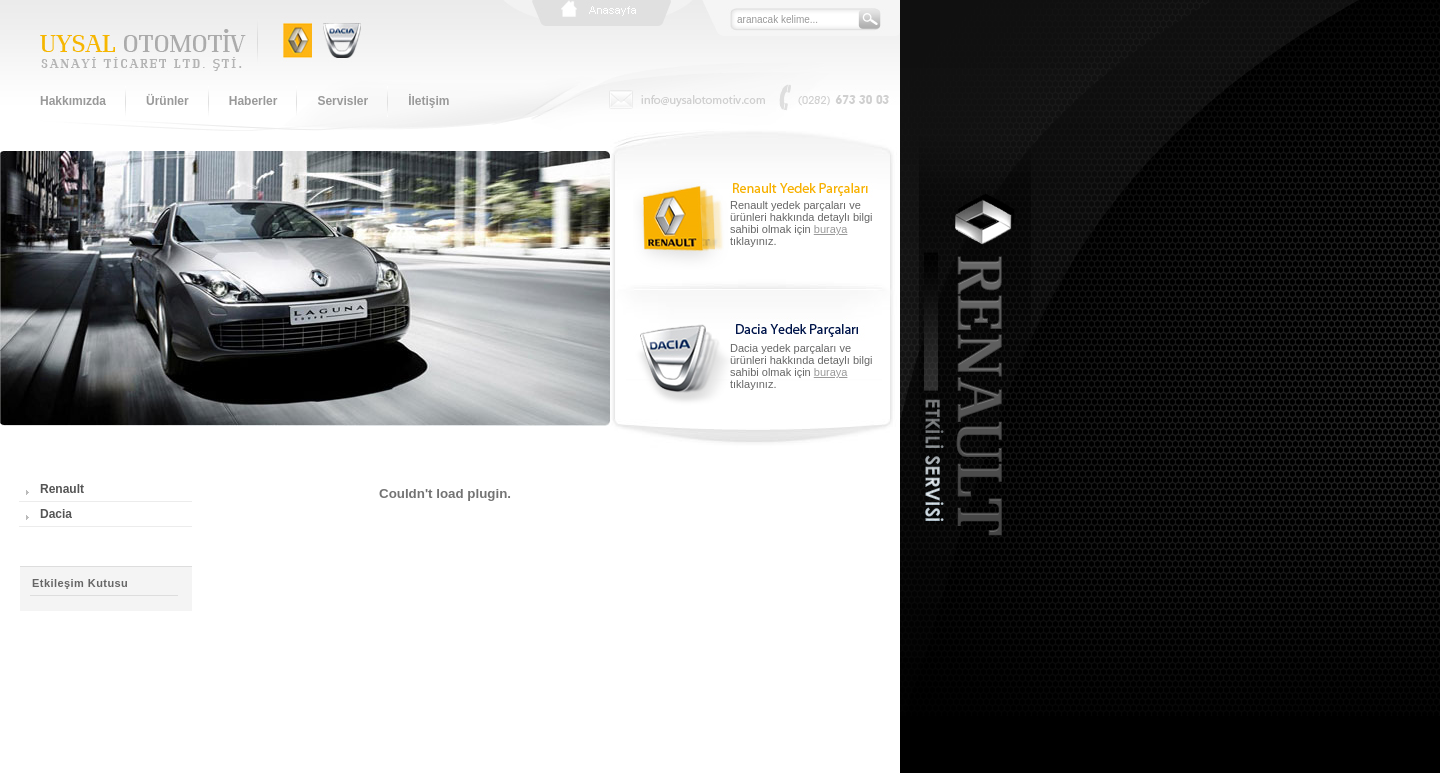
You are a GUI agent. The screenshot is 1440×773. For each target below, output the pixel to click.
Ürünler (167, 101)
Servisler (342, 101)
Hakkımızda (73, 101)
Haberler (253, 101)
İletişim (428, 101)
